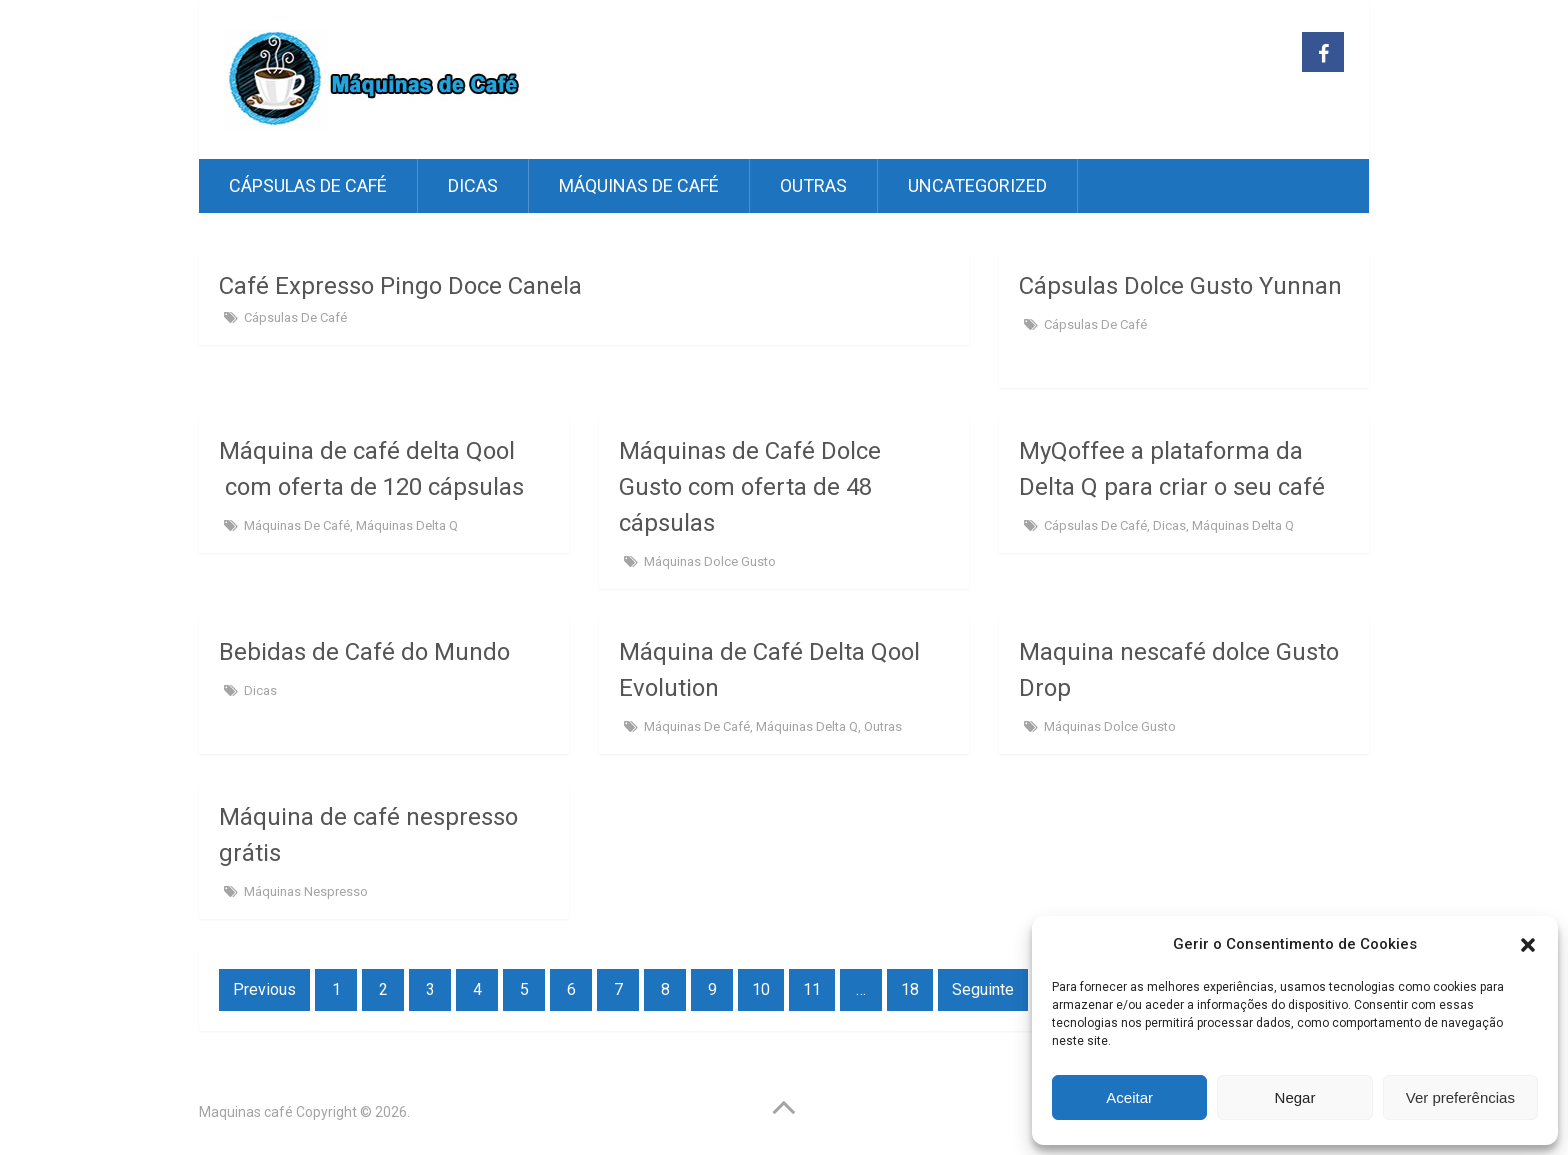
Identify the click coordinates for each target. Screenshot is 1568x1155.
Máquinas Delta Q (407, 525)
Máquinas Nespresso (306, 891)
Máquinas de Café (639, 185)
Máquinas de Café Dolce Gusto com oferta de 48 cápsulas (750, 487)
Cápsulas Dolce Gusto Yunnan (1180, 286)
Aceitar (1129, 1097)
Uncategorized (977, 185)
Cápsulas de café (308, 185)
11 (812, 989)
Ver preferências (1460, 1097)
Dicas (473, 185)
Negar (1295, 1097)
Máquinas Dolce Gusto (710, 561)
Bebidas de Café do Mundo (364, 652)
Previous (264, 989)
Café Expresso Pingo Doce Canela (400, 286)
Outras (813, 185)
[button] (1528, 945)
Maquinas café (246, 1112)
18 (910, 989)
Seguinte (983, 989)
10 (761, 989)
